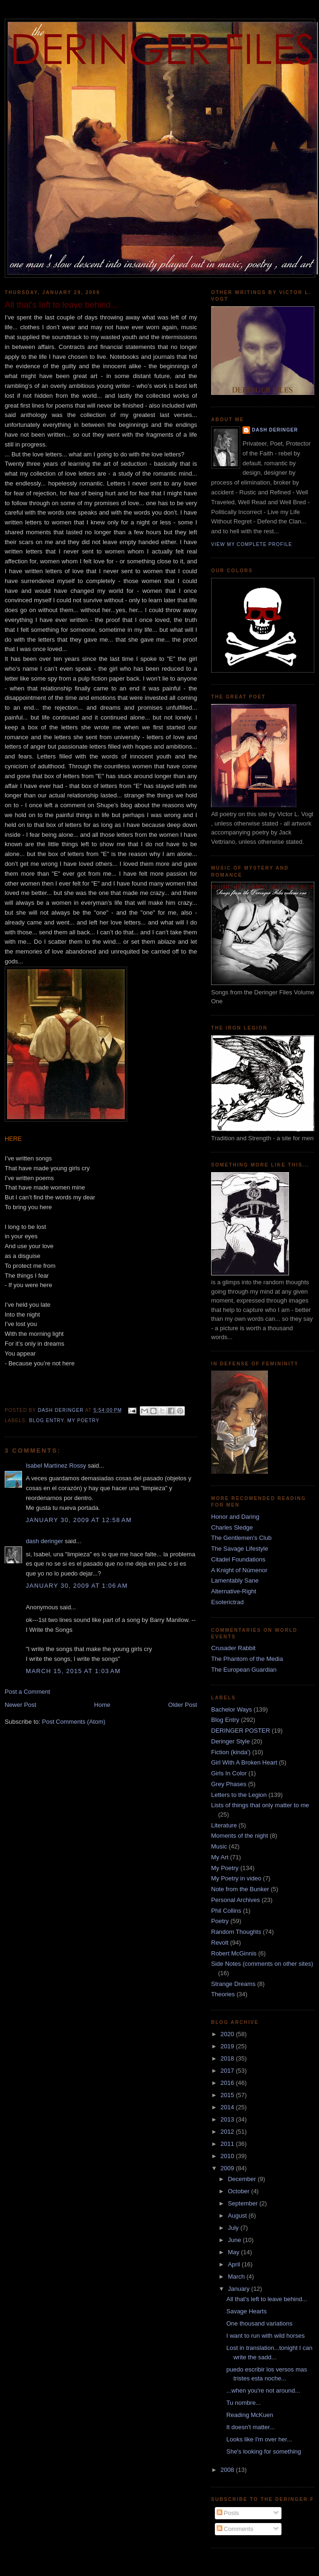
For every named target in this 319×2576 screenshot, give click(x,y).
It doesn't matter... (250, 2427)
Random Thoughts (236, 1931)
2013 (228, 2119)
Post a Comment (27, 1691)
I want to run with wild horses (265, 2335)
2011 (228, 2143)
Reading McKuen (249, 2414)
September (243, 2203)
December (243, 2178)
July (234, 2227)
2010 (228, 2155)
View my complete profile (251, 544)
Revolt (219, 1942)
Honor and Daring (235, 1516)
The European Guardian (243, 1669)
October (239, 2191)
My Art (219, 1857)
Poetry (220, 1920)
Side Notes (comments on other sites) (262, 1963)
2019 (228, 2046)
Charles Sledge (232, 1527)
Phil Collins (226, 1910)
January (239, 2288)
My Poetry (83, 1420)
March (237, 2276)
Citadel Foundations (238, 1559)
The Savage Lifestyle (239, 1548)
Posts (228, 2512)
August (238, 2215)
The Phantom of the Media (247, 1658)
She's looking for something (263, 2451)
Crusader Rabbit (233, 1648)
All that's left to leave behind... (266, 2299)
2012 (228, 2131)
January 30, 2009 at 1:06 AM (77, 1585)
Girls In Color (229, 1773)
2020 (228, 2034)
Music (219, 1846)
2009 (228, 2168)
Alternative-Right (233, 1591)
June (235, 2239)
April (235, 2264)
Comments (235, 2528)
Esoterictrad (227, 1602)
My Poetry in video (236, 1878)
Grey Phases (228, 1784)
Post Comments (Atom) (74, 1721)
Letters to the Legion (239, 1794)
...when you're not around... (263, 2390)
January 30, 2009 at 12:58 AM (79, 1519)
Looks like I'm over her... (259, 2439)
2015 (228, 2095)
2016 (228, 2082)
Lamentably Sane (234, 1580)
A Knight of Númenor (239, 1570)
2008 (228, 2469)
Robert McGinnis (234, 1953)
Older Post (182, 1704)
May (234, 2252)
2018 (228, 2058)
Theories (223, 1994)
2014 (228, 2107)
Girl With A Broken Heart (244, 1762)
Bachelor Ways (231, 1709)
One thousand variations (259, 2323)
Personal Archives (235, 1899)
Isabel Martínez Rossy (56, 1465)
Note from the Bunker (240, 1889)
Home (102, 1704)
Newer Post (20, 1704)
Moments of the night (239, 1835)
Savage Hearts (246, 2311)
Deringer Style (230, 1741)
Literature (224, 1825)
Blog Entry (46, 1420)
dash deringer (44, 1541)
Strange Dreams (233, 1983)
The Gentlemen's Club (241, 1537)
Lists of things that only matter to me (260, 1805)
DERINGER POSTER (240, 1730)
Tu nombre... (243, 2402)
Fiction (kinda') (231, 1752)
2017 (228, 2070)
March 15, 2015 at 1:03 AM (73, 1670)
